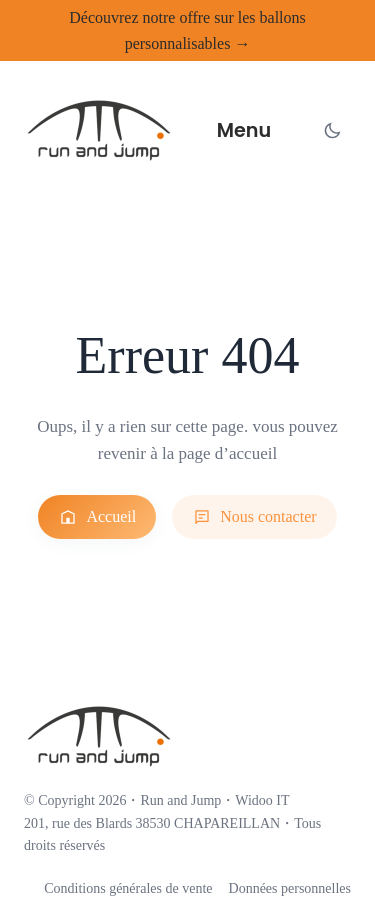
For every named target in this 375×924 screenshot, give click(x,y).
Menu (244, 130)
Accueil (97, 517)
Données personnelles (290, 888)
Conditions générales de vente (128, 888)
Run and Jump (180, 800)
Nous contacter (254, 517)
